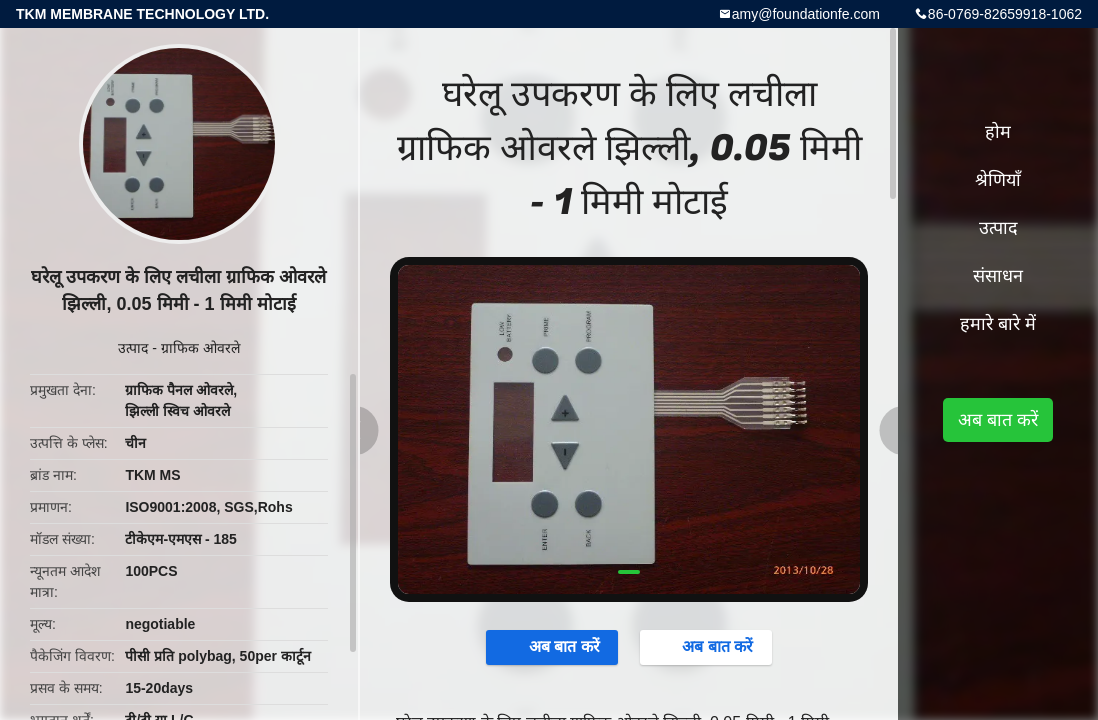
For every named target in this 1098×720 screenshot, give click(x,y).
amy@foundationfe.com (806, 14)
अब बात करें (554, 647)
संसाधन (998, 276)
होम (998, 132)
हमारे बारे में (998, 324)
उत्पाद (133, 348)
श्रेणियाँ (998, 180)
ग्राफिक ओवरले (200, 348)
